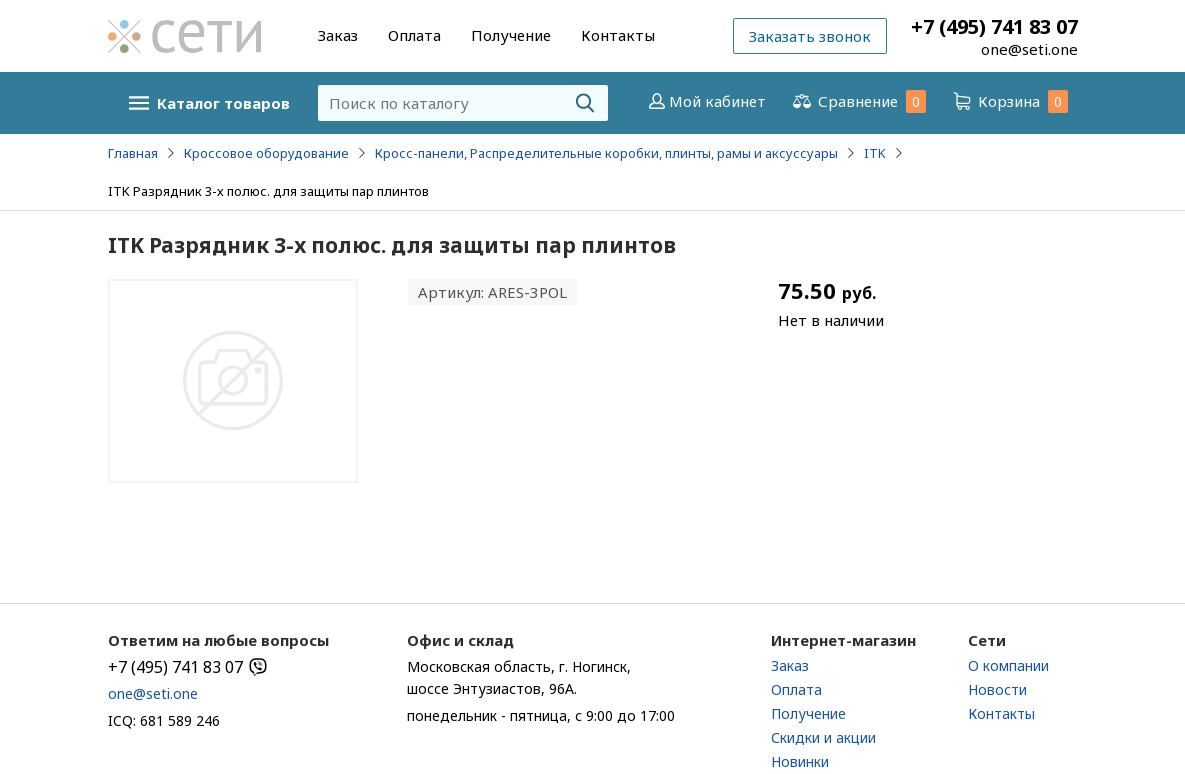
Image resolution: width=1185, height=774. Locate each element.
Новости (997, 689)
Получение (511, 35)
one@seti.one (1029, 49)
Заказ (338, 35)
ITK (875, 153)
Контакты (618, 35)
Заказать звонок (810, 36)
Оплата (414, 35)
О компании (1008, 665)
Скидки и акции (823, 737)
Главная (133, 153)
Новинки (800, 761)
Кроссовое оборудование (266, 153)
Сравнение (858, 101)
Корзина (1009, 101)
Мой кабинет (705, 101)
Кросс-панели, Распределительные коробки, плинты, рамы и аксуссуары (606, 153)
